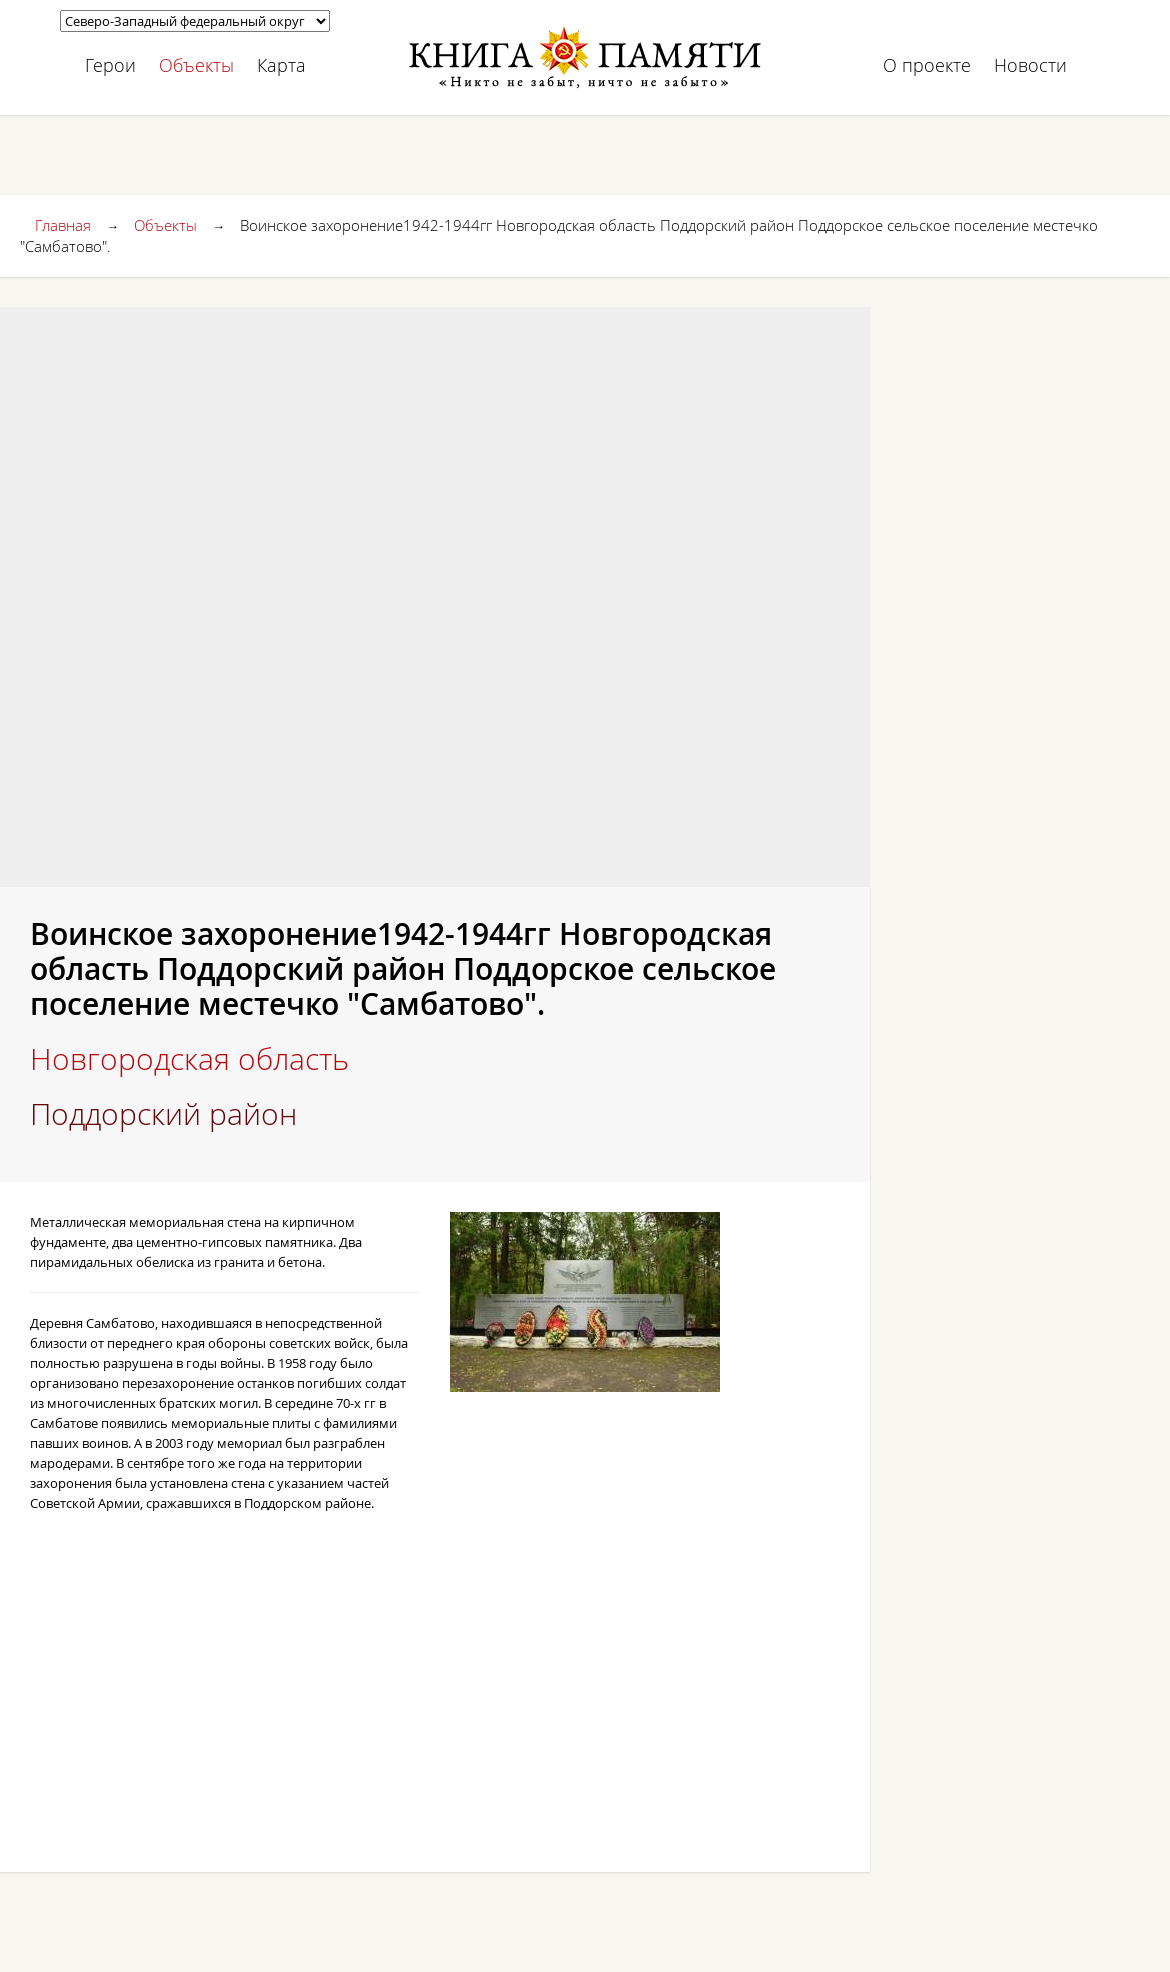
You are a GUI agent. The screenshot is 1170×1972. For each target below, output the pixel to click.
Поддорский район (163, 1114)
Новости (1030, 65)
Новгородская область (189, 1059)
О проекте (927, 65)
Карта (281, 65)
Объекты (196, 65)
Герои (110, 65)
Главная (63, 225)
